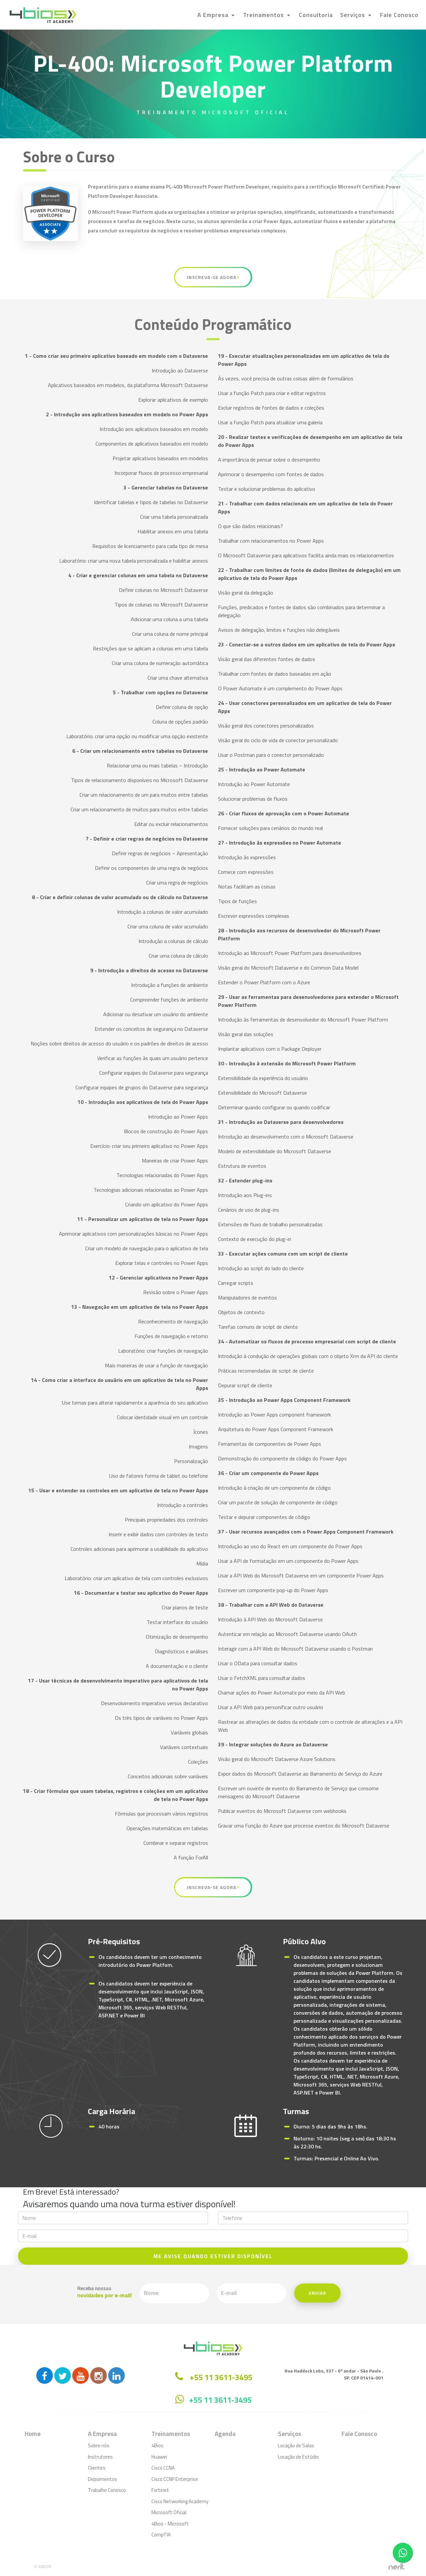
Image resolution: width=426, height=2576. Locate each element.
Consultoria (316, 14)
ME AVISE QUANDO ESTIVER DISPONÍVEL (213, 2256)
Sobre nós (98, 2445)
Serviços (353, 14)
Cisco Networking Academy (179, 2501)
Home (33, 2433)
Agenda (225, 2433)
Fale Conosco (399, 14)
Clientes (97, 2468)
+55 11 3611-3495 (220, 2400)
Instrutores (100, 2457)
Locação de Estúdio (298, 2457)
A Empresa (213, 14)
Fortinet (160, 2490)
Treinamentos (264, 14)
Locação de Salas (296, 2445)
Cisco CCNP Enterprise (174, 2479)
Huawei (159, 2457)
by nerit (396, 2566)
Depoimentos (102, 2479)
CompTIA (161, 2534)
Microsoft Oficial (168, 2512)
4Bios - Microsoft (170, 2523)
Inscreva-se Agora (213, 277)
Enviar (258, 2293)
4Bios (157, 2445)
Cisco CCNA (163, 2468)
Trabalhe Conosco (107, 2490)
